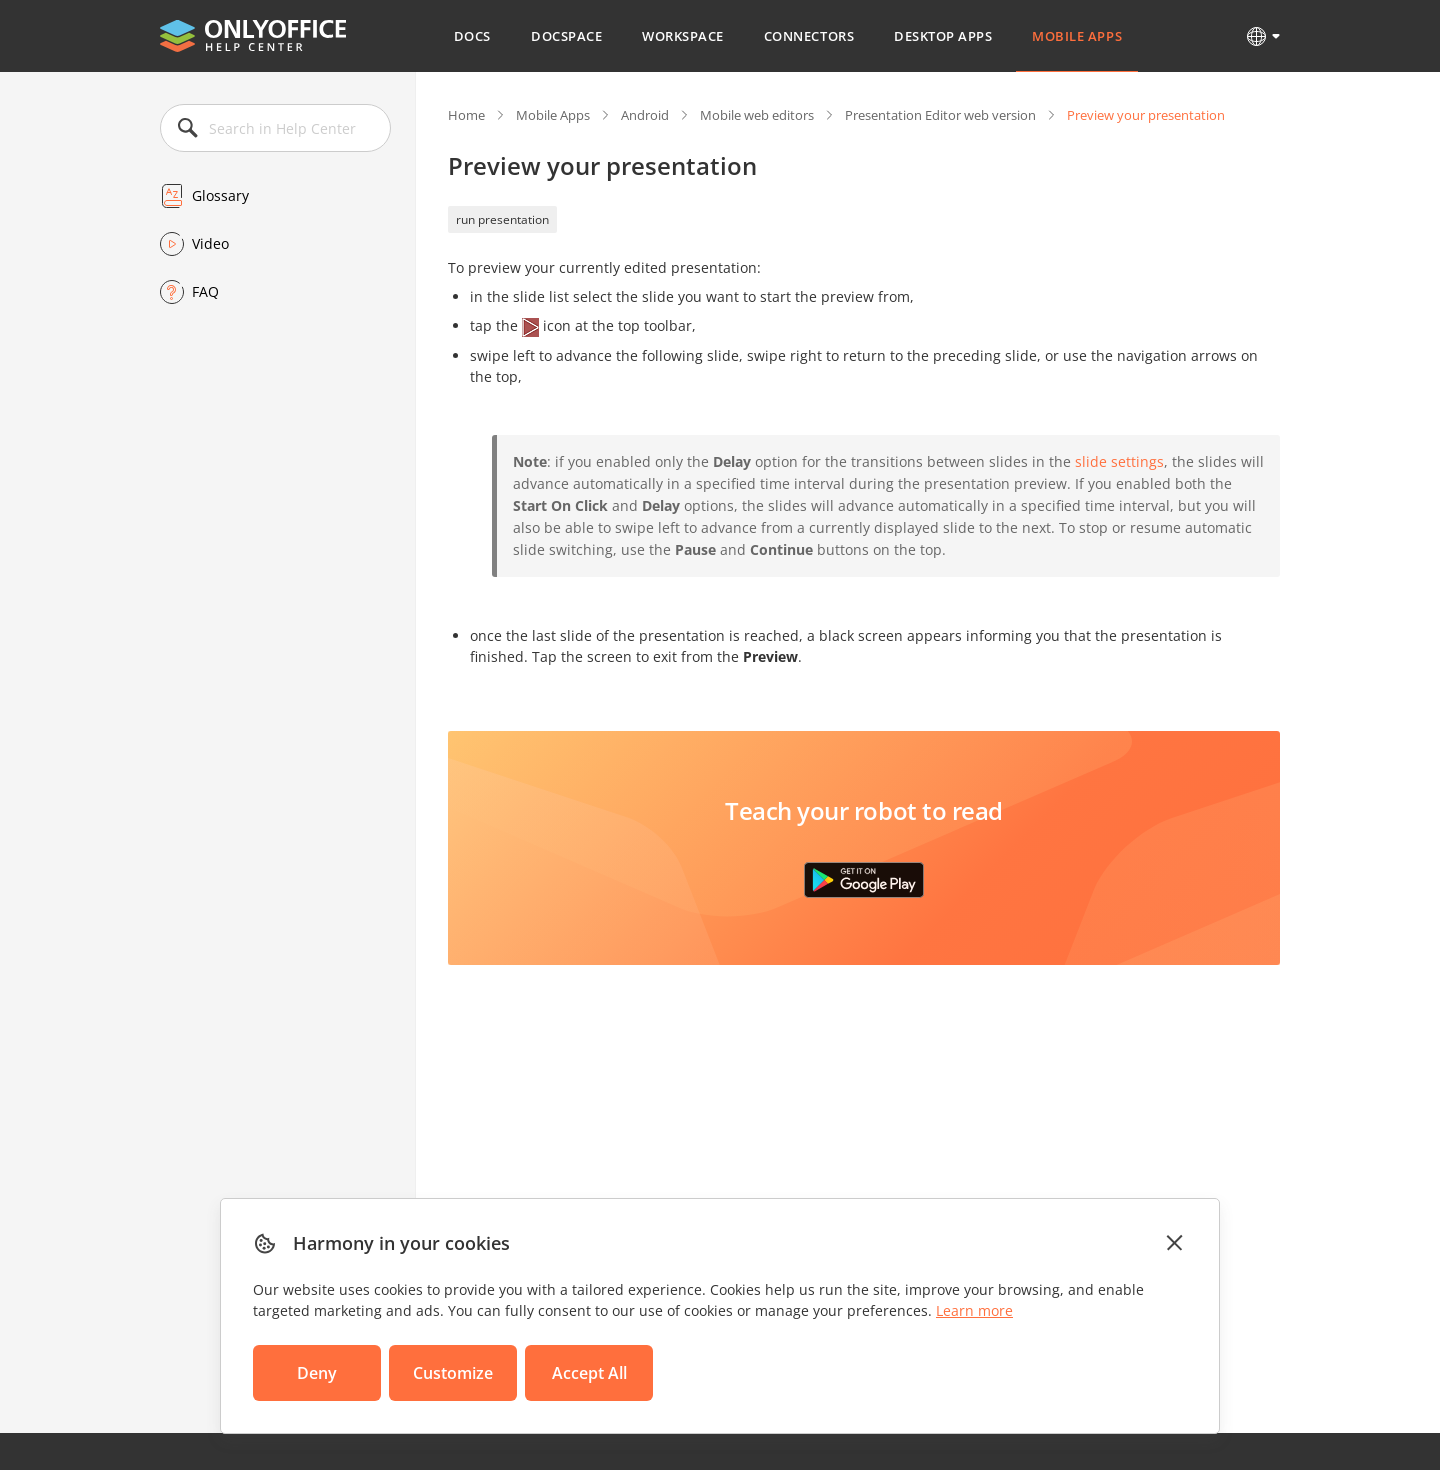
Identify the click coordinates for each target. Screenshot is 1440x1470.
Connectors (809, 36)
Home (466, 115)
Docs (472, 36)
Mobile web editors (757, 115)
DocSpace (566, 36)
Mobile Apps (1077, 36)
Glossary (220, 195)
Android (645, 115)
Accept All (589, 1373)
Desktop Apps (943, 36)
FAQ (205, 291)
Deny (317, 1373)
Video (210, 243)
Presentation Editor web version (940, 115)
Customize (453, 1373)
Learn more (974, 1310)
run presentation (502, 219)
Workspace (683, 36)
